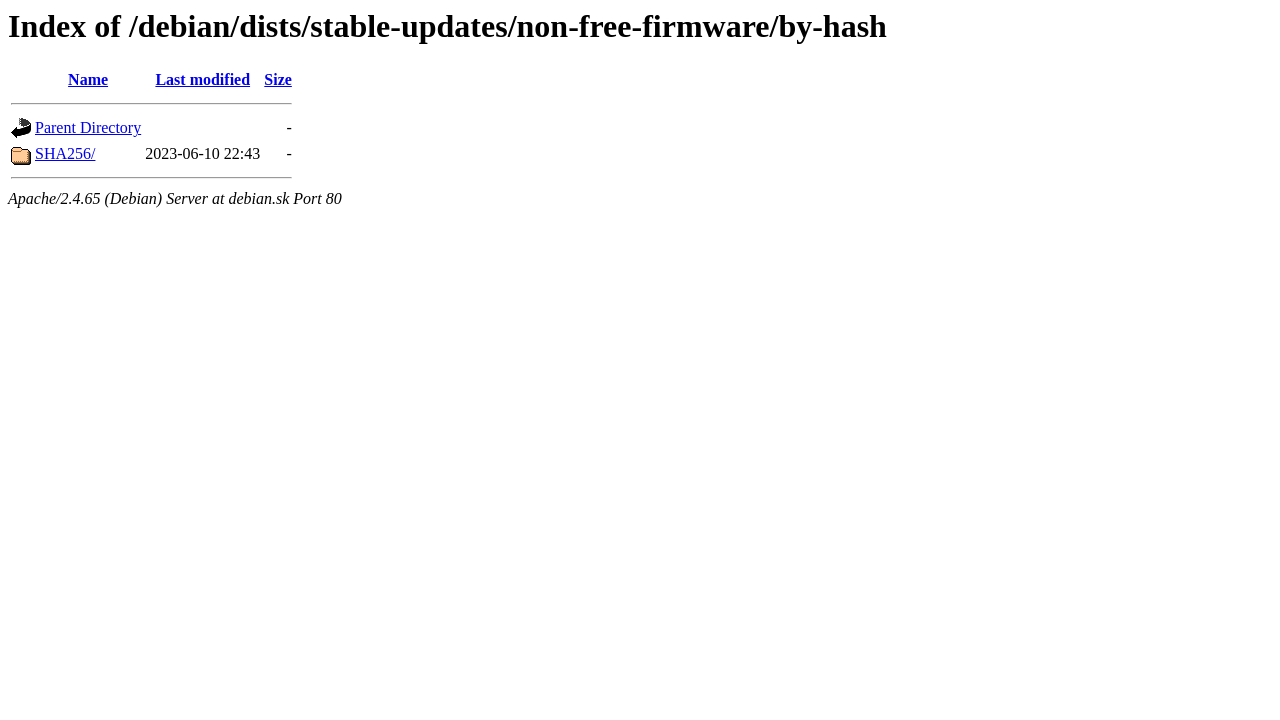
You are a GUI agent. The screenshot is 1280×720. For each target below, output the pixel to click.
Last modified (202, 79)
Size (278, 79)
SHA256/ (65, 153)
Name (88, 79)
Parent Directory (88, 127)
